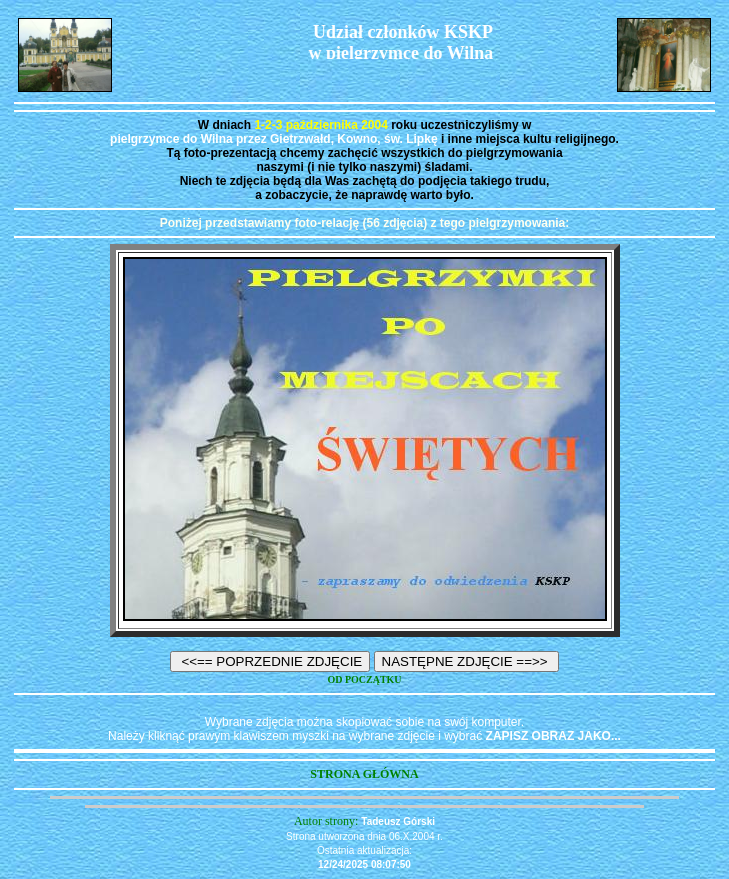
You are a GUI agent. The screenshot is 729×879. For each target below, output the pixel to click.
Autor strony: (327, 821)
